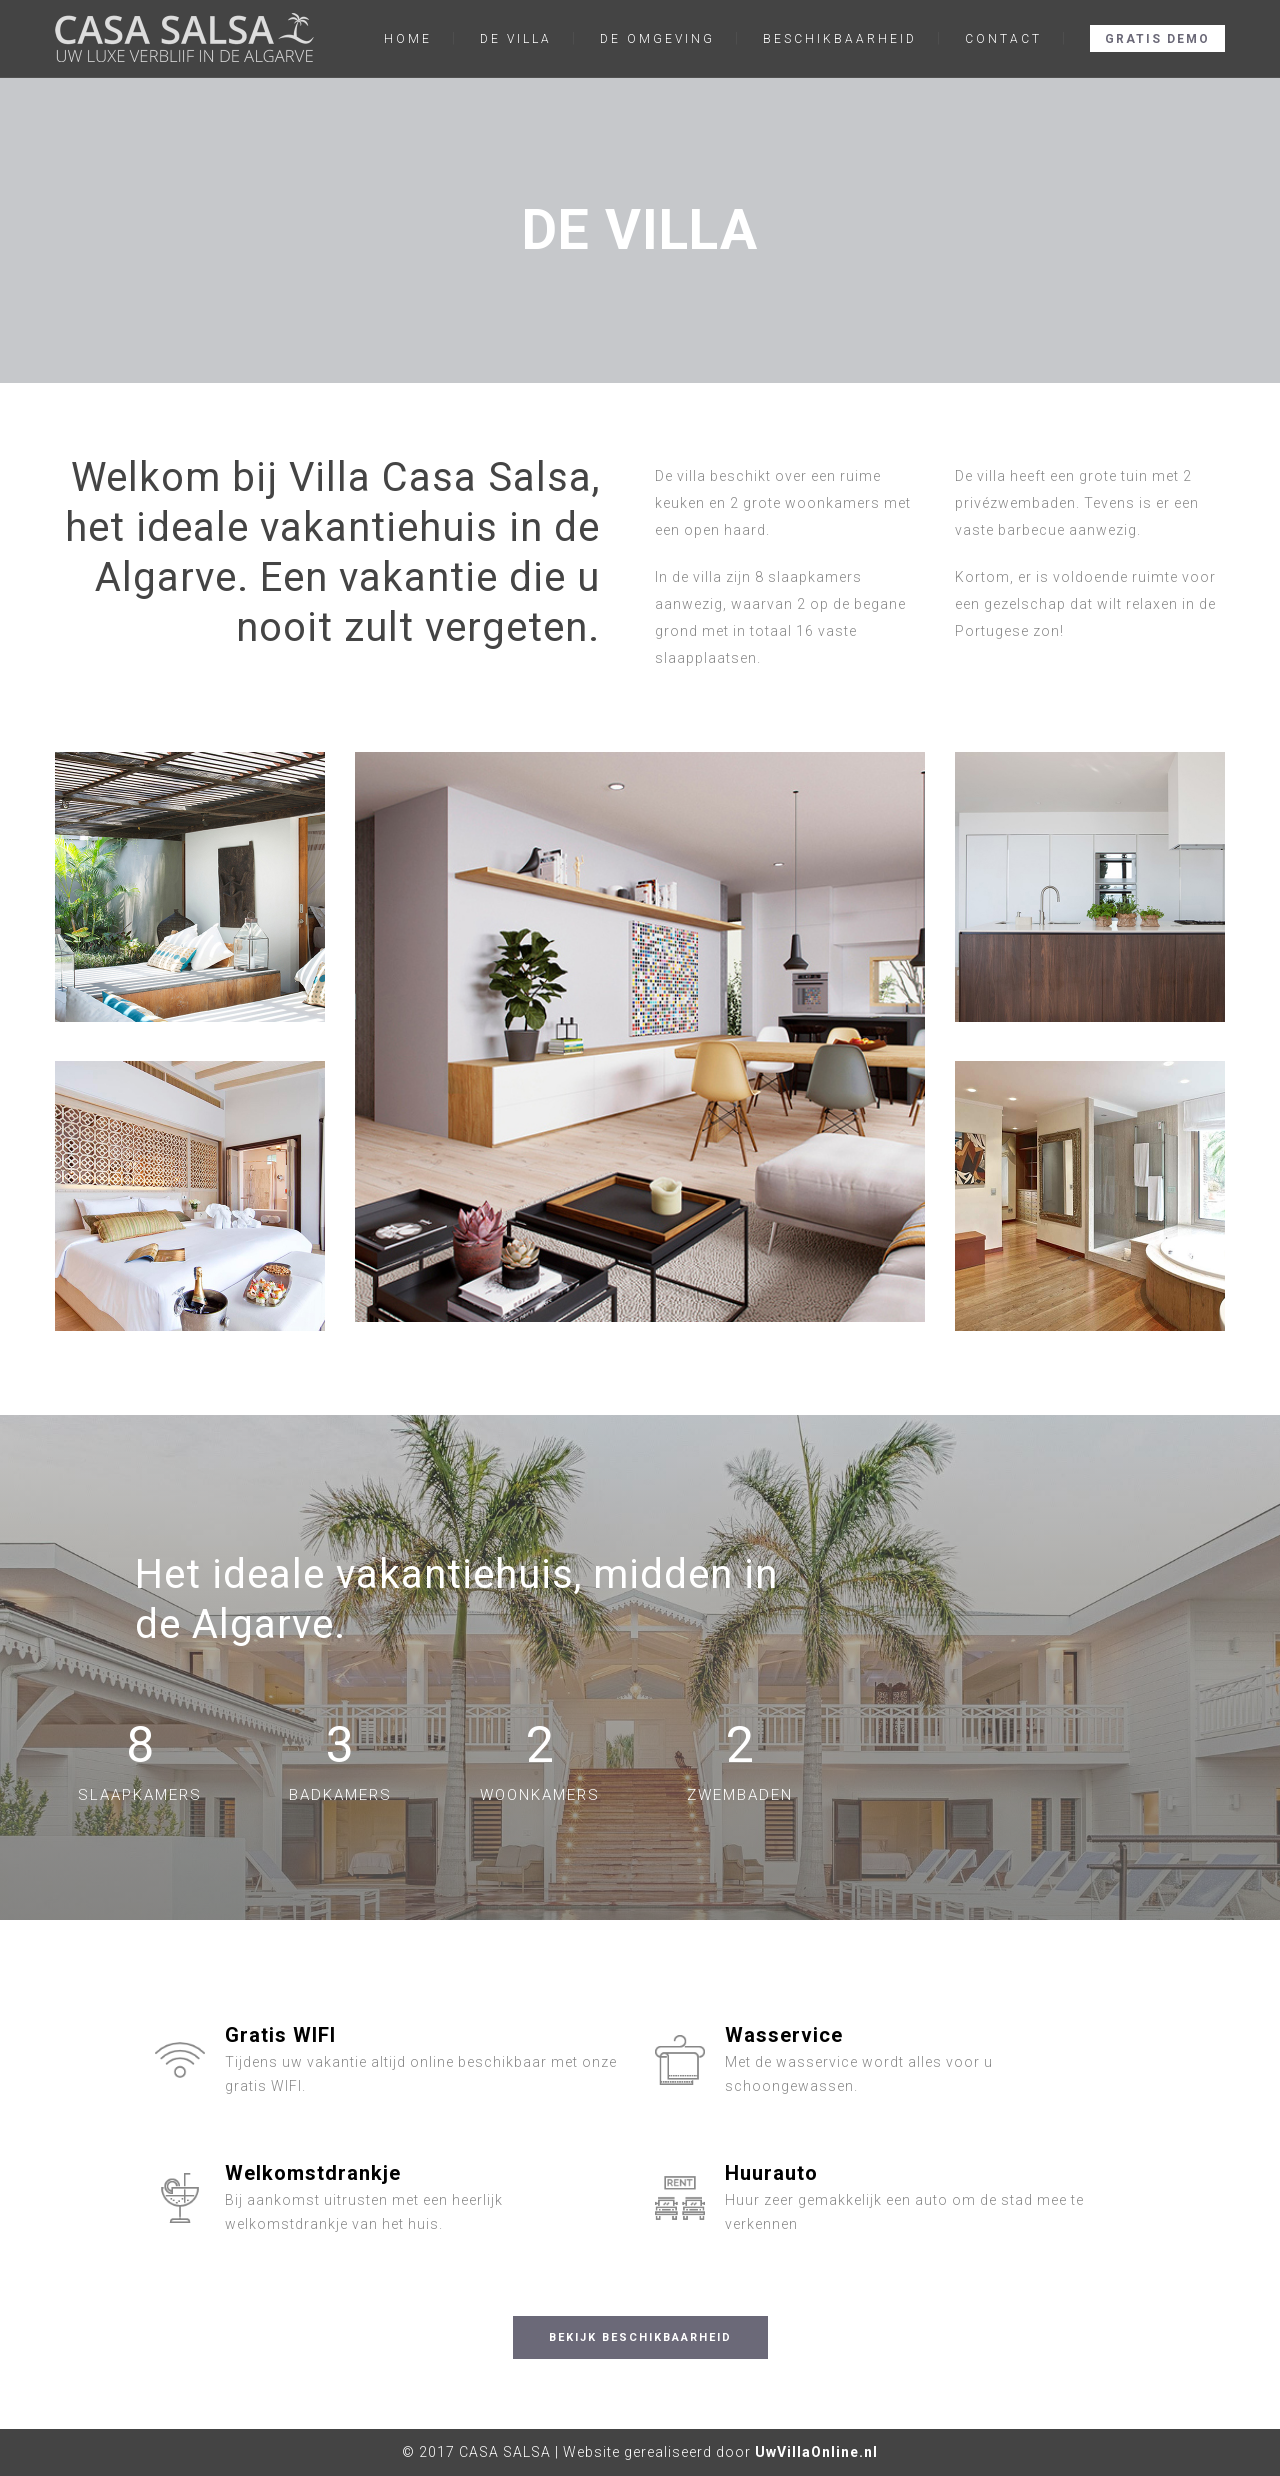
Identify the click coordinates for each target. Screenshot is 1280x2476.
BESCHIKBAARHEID (840, 39)
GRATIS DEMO (1157, 39)
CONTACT (1003, 39)
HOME (408, 39)
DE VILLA (516, 39)
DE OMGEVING (657, 39)
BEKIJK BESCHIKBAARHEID (640, 2337)
